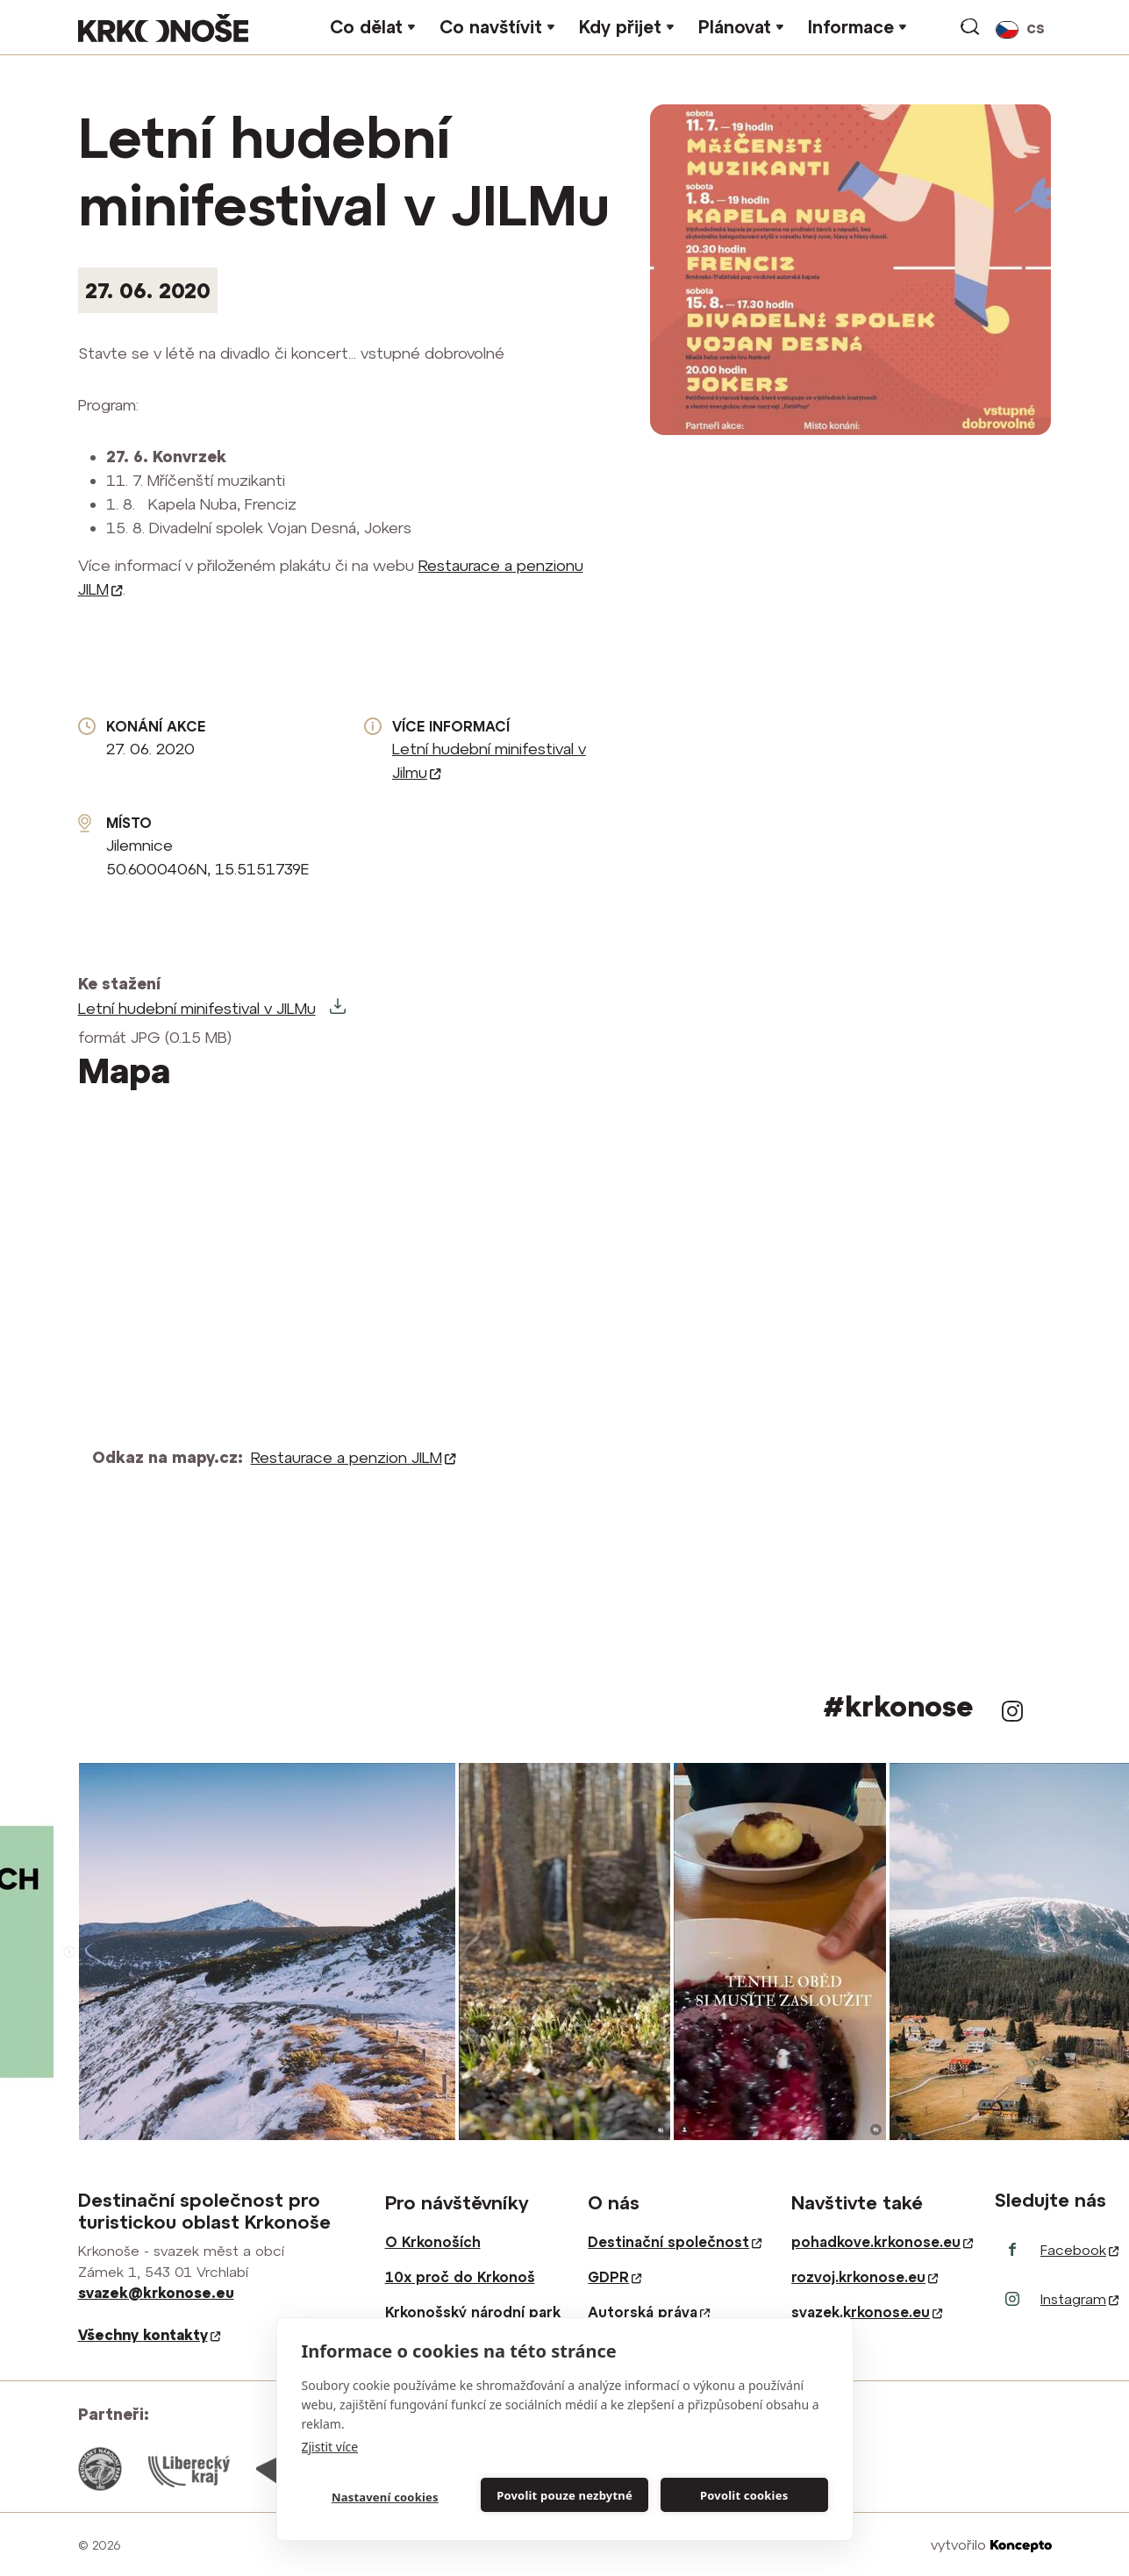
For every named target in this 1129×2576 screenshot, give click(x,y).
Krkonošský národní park (473, 2312)
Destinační (674, 2242)
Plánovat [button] (734, 27)
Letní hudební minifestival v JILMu (197, 1008)
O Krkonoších (433, 2242)
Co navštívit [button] (490, 27)
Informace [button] (851, 27)
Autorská (649, 2312)
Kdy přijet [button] (620, 27)
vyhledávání (971, 27)
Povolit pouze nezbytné (564, 2495)
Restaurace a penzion (353, 1457)
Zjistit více (330, 2446)
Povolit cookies (744, 2495)
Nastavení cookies (385, 2497)
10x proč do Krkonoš (460, 2277)
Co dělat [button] (366, 27)
